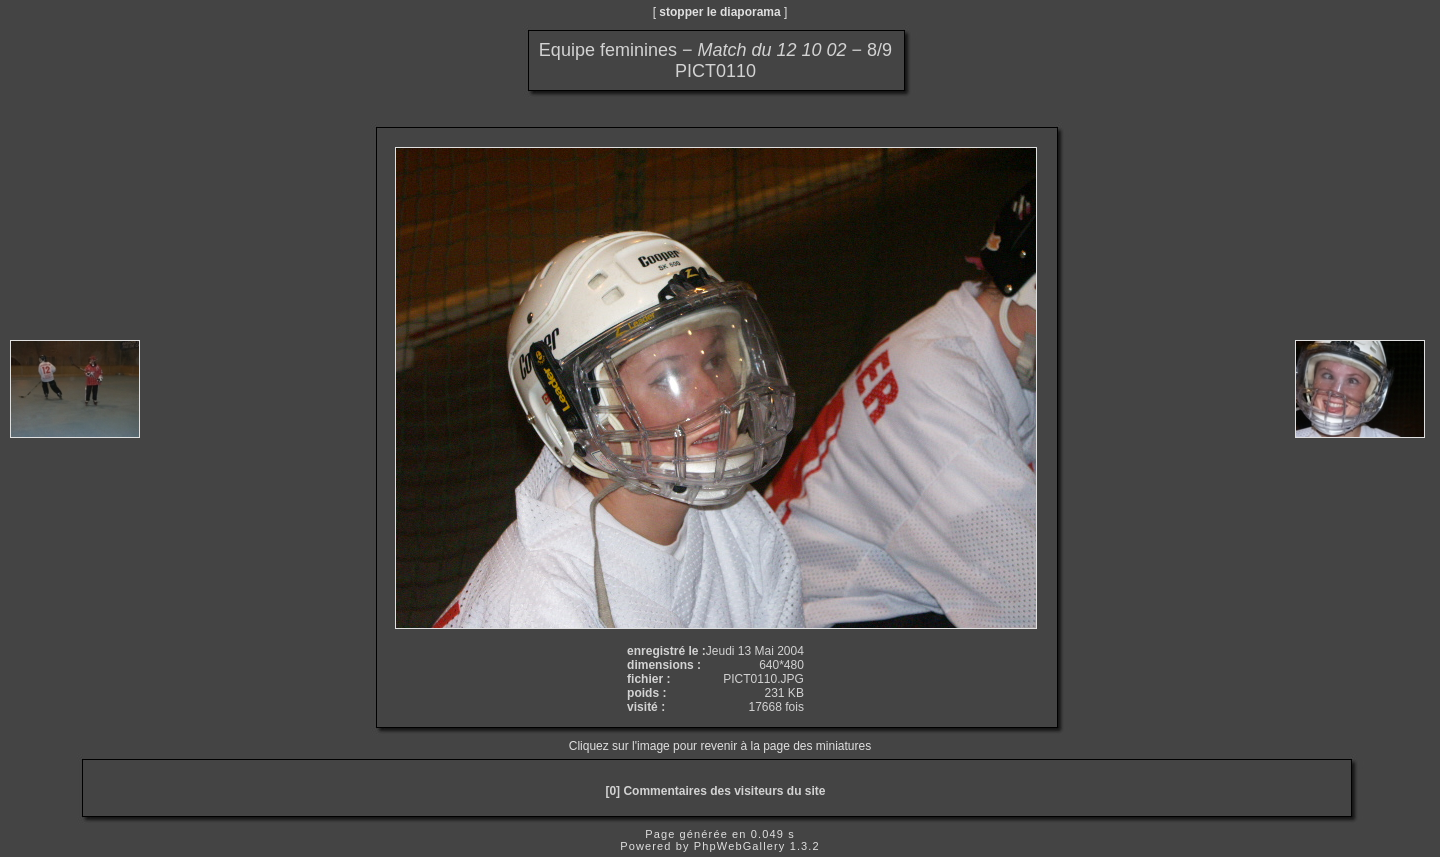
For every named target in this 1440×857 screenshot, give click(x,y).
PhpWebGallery (740, 846)
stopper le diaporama (719, 12)
